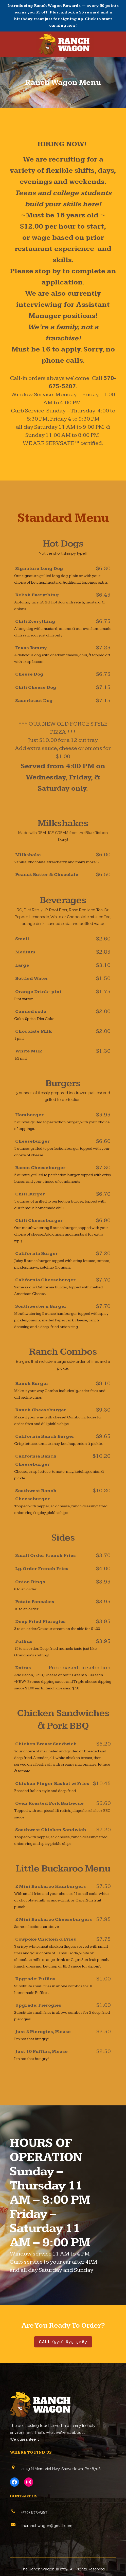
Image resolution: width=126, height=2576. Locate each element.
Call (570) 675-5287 (63, 2342)
